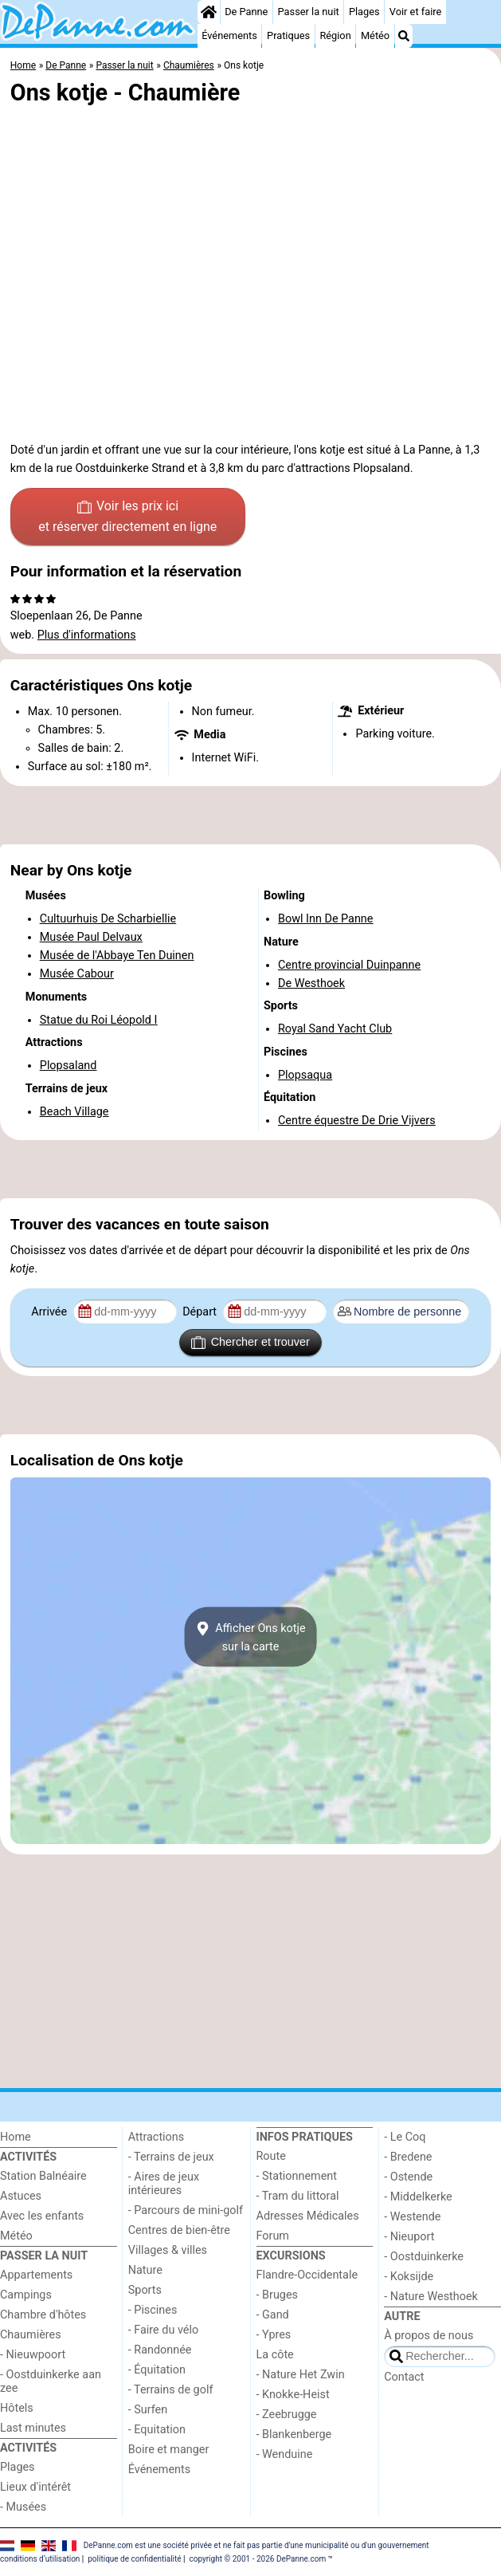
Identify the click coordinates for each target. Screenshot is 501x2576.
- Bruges (277, 2295)
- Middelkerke (418, 2197)
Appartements (36, 2275)
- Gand (272, 2315)
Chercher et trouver (250, 1342)
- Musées (23, 2507)
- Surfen (147, 2410)
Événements (229, 35)
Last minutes (33, 2428)
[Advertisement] (250, 816)
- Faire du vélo (163, 2330)
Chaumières (30, 2335)
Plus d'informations (86, 635)
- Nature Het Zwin (300, 2374)
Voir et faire (415, 12)
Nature (145, 2270)
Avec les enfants (42, 2216)
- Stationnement (296, 2176)
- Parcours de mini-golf (185, 2210)
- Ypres (274, 2335)
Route (271, 2156)
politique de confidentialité (134, 2558)
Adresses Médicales (307, 2216)
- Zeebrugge (286, 2414)
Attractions (156, 2137)
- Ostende (408, 2177)
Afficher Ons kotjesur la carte (250, 1637)
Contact (404, 2377)
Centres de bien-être (179, 2230)
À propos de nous (428, 2335)
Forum (272, 2236)
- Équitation (157, 2370)
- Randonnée (160, 2350)
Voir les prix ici (127, 517)
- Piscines (153, 2310)
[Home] (209, 12)
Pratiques (288, 35)
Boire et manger (168, 2449)
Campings (26, 2295)
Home (15, 2137)
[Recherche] (404, 36)
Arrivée (50, 1312)
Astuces (20, 2196)
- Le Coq (404, 2137)
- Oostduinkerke (424, 2256)
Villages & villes (167, 2250)
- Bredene (408, 2157)
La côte (275, 2355)
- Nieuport (409, 2237)
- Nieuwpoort (32, 2355)
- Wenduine (284, 2454)
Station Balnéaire (43, 2176)
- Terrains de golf (170, 2390)
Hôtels (16, 2408)
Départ (201, 1312)
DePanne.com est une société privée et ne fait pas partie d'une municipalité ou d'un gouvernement (256, 2544)
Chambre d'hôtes (43, 2315)
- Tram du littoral (297, 2196)
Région (334, 35)
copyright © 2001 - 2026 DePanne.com (257, 2558)
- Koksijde (408, 2276)
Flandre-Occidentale (307, 2275)
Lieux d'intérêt (35, 2487)
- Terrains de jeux (171, 2157)
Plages (364, 12)
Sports (145, 2290)
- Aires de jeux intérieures (163, 2183)
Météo (375, 35)
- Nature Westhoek (431, 2296)
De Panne (246, 12)
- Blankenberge (294, 2434)
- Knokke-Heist (293, 2394)
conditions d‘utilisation (40, 2558)
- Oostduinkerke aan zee (50, 2381)
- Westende (412, 2217)
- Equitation (157, 2429)
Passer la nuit (308, 12)
